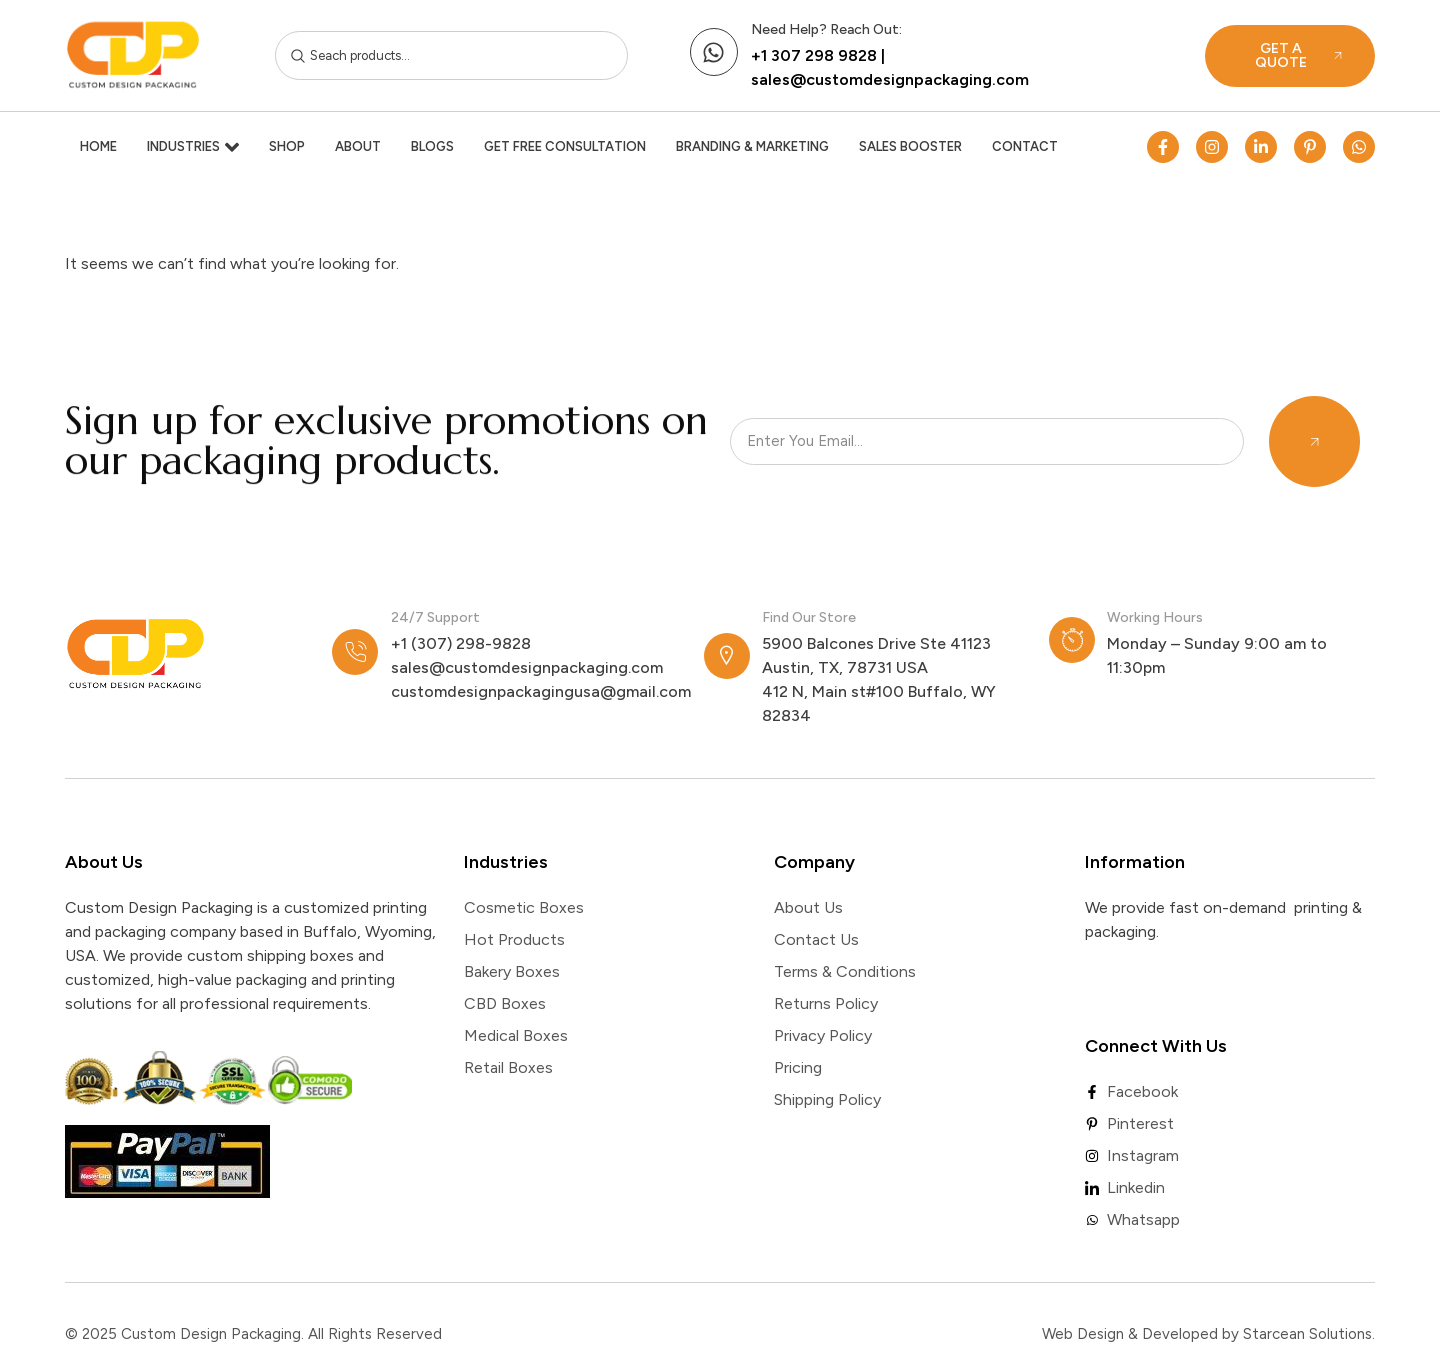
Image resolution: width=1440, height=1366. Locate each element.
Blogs (432, 146)
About (358, 146)
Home (98, 146)
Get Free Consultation (565, 146)
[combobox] (452, 55)
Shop (287, 146)
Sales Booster (910, 146)
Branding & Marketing (752, 146)
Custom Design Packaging (211, 1334)
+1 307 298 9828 (814, 55)
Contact (1025, 146)
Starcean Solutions (1307, 1334)
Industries (193, 147)
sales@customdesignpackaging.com (890, 79)
